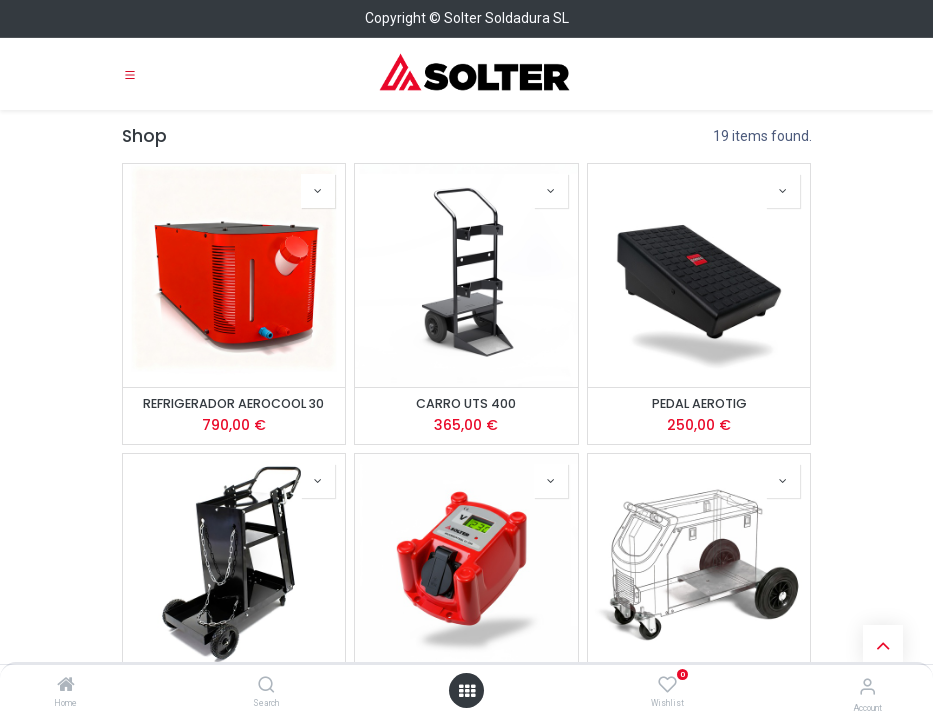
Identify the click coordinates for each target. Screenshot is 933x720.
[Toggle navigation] (130, 74)
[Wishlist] (667, 685)
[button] (318, 191)
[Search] (266, 686)
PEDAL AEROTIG (699, 403)
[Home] (66, 686)
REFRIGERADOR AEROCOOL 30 (233, 403)
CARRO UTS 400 (466, 403)
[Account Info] (867, 686)
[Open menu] (467, 691)
